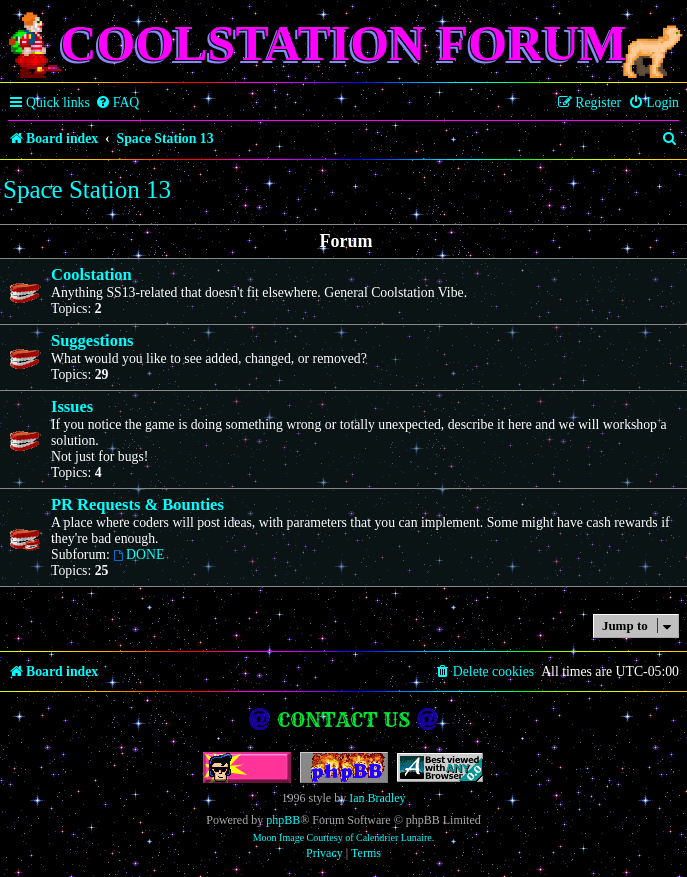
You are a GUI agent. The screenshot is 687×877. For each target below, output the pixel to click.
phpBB (283, 820)
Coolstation (91, 274)
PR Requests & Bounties (137, 504)
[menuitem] (117, 103)
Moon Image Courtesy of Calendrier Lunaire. (344, 837)
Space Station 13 (87, 189)
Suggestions (92, 340)
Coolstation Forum (343, 43)
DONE (138, 554)
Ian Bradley (377, 798)
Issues (72, 406)
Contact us (343, 719)
